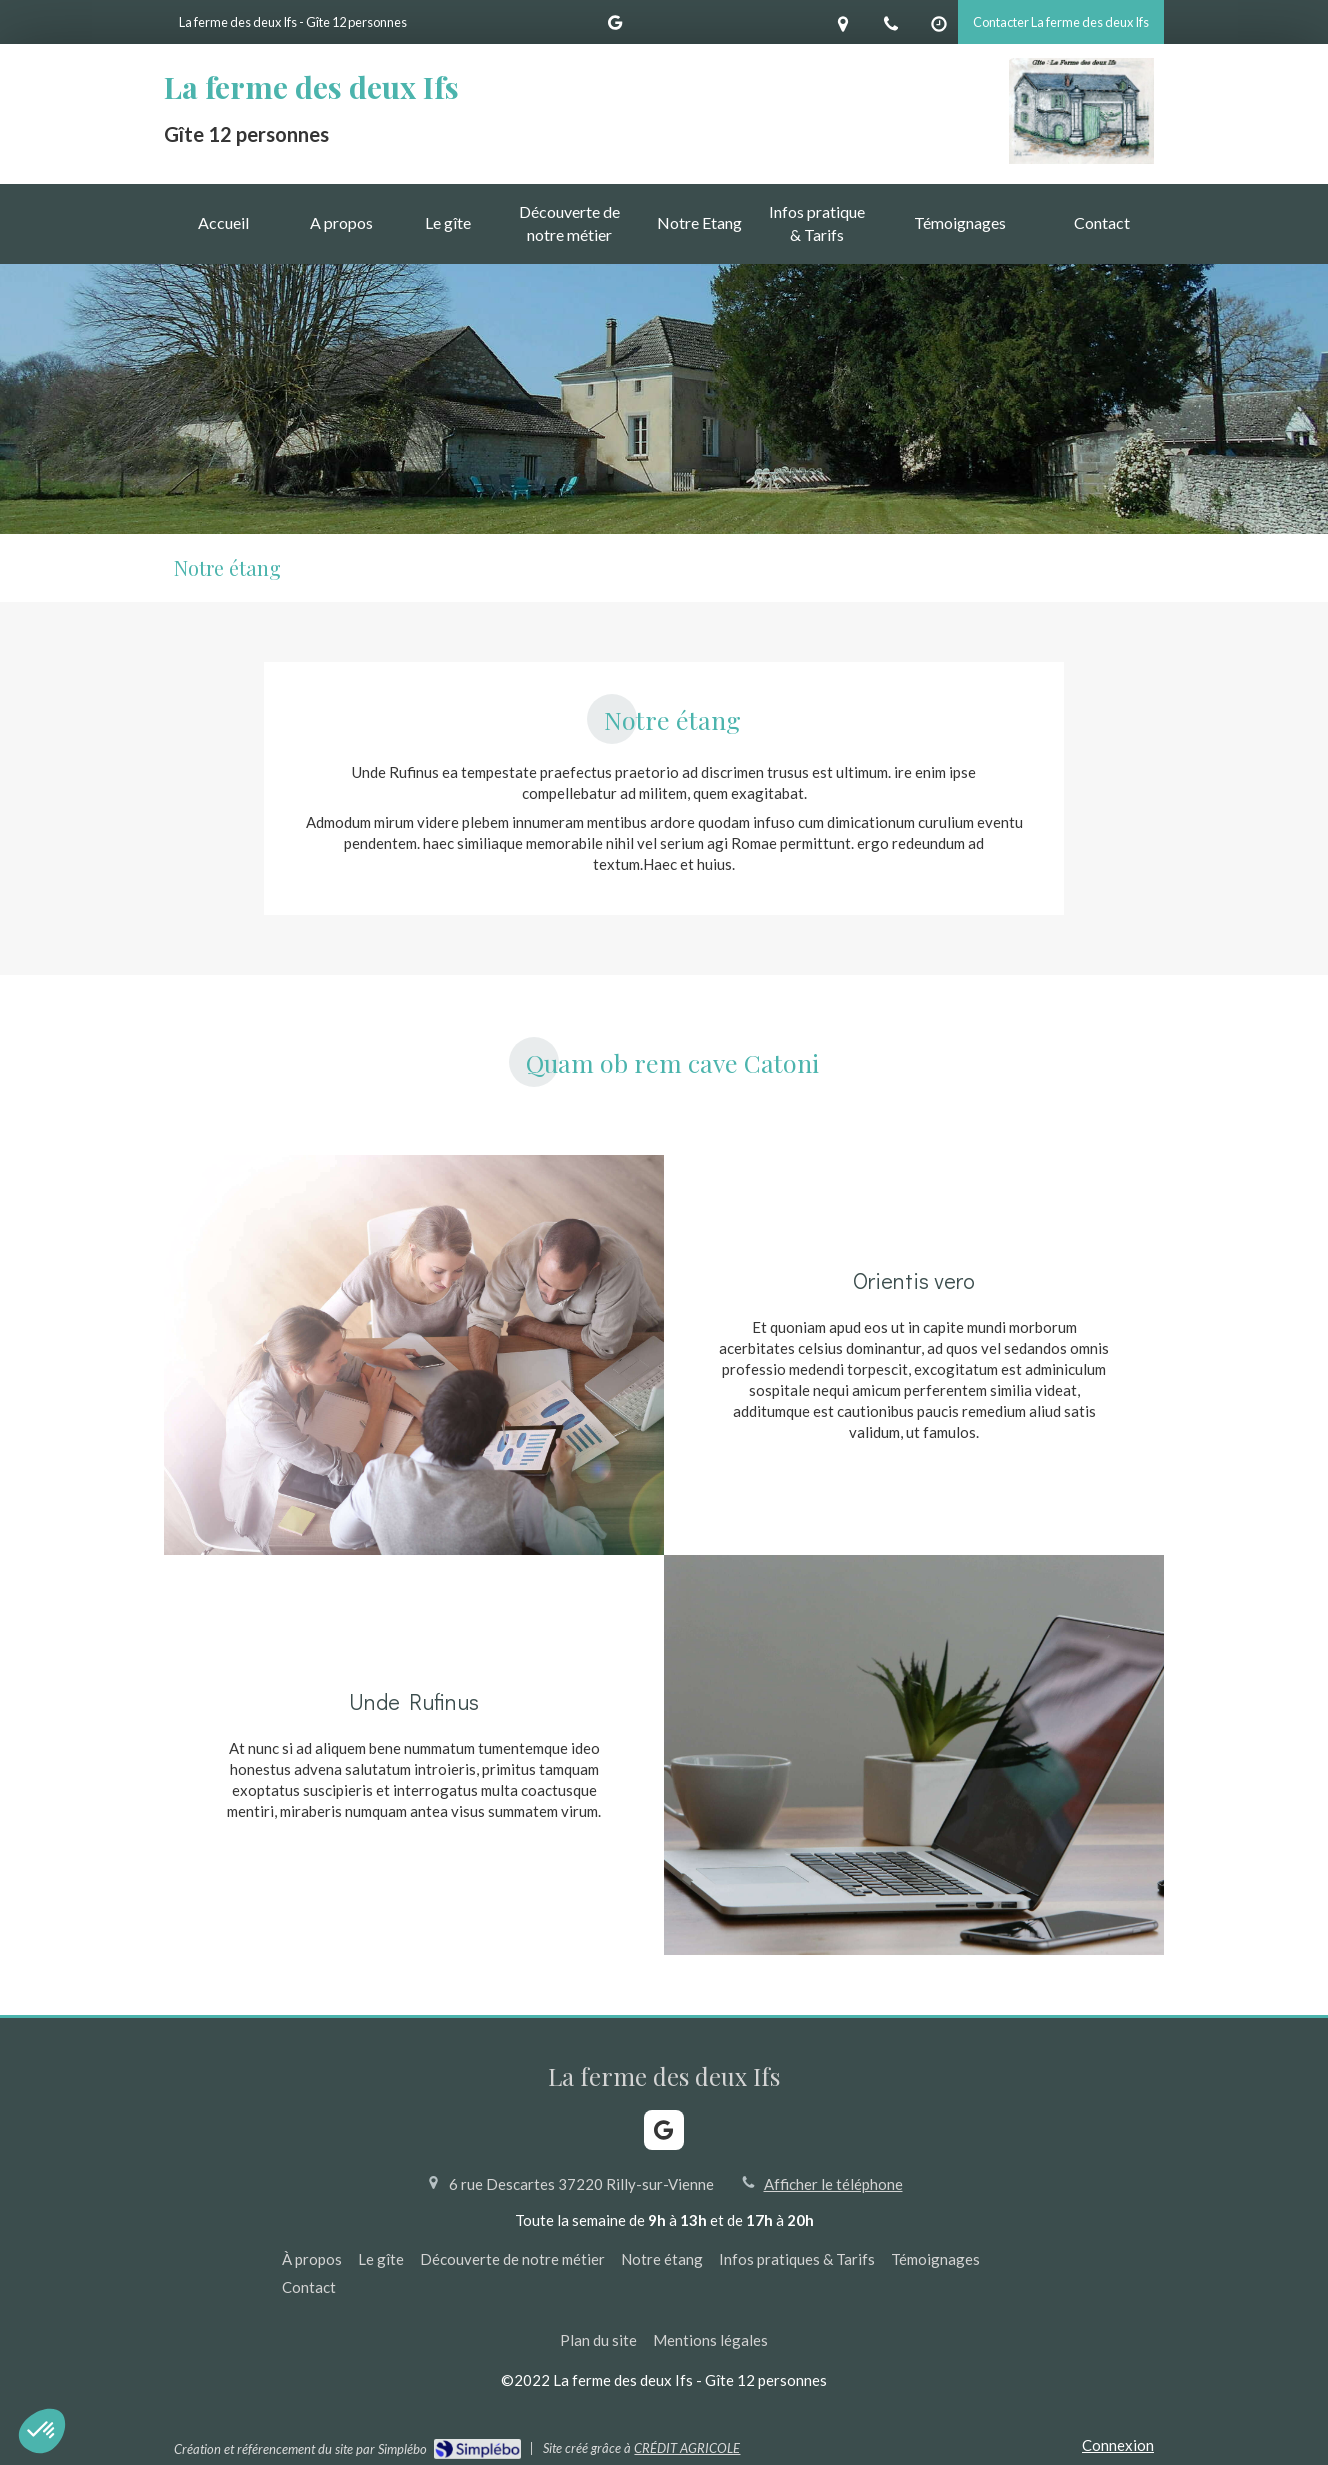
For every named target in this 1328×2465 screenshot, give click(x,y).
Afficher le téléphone (833, 2184)
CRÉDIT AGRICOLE (687, 2448)
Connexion (1118, 2445)
